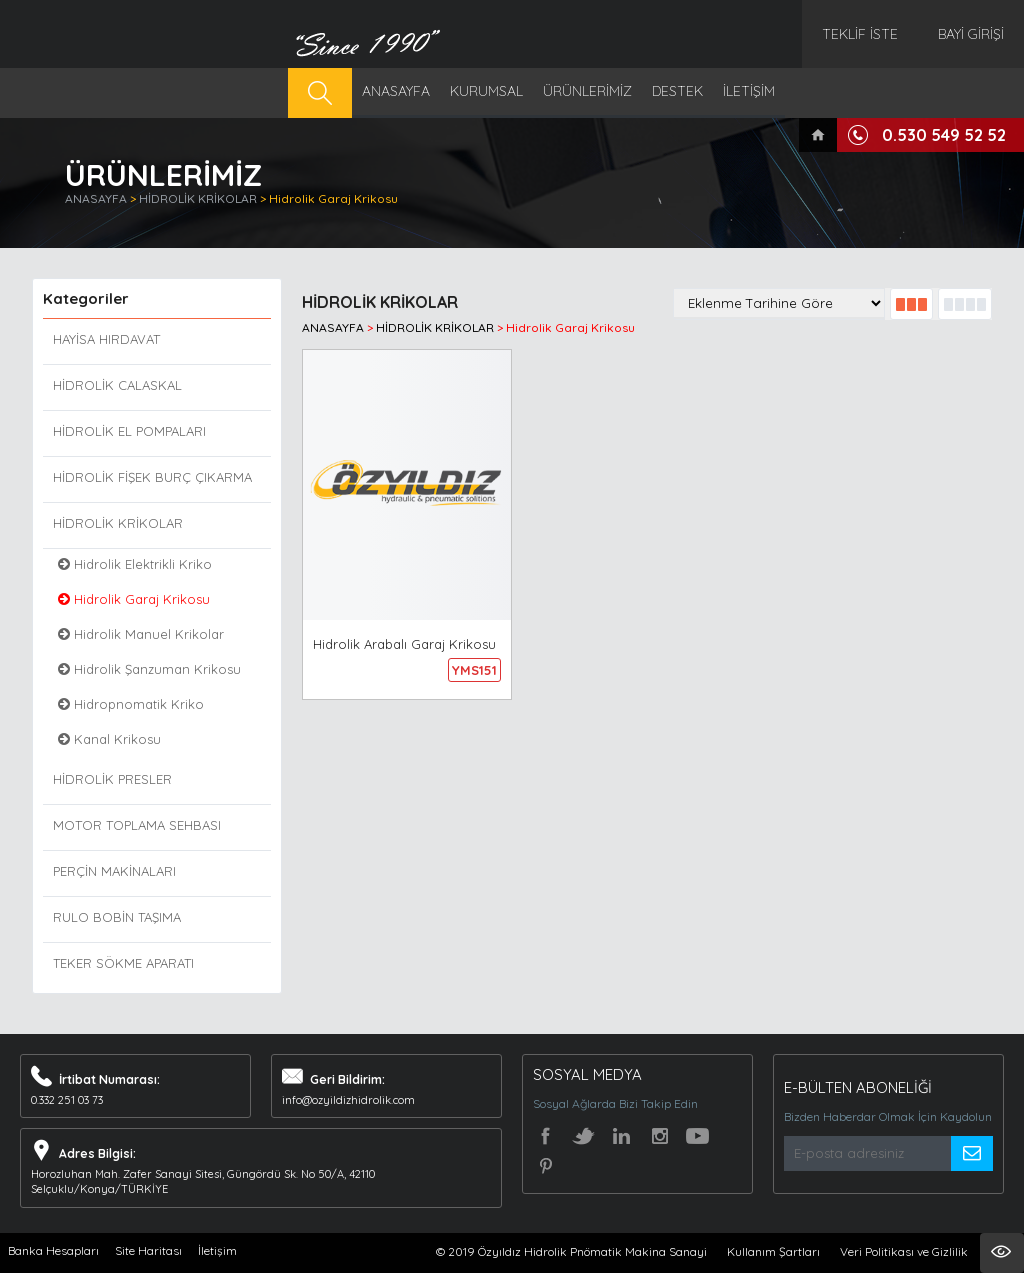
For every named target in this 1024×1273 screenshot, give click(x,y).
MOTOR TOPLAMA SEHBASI (137, 825)
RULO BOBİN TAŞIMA (117, 917)
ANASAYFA (396, 91)
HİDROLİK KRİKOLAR (199, 198)
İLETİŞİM (749, 91)
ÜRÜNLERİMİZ (587, 91)
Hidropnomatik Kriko (131, 704)
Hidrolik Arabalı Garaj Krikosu (404, 644)
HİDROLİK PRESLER (112, 779)
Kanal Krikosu (109, 739)
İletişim (217, 1250)
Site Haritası (148, 1250)
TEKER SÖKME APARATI (123, 963)
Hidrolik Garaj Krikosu (333, 198)
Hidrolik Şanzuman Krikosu (149, 669)
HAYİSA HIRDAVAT (106, 339)
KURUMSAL (486, 91)
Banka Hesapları (53, 1250)
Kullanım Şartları (773, 1251)
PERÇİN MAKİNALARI (114, 871)
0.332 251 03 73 (67, 1100)
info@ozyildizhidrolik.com (348, 1100)
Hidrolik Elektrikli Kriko (135, 564)
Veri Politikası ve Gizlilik (904, 1251)
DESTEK (677, 91)
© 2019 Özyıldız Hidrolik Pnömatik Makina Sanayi (571, 1251)
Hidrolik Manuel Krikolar (141, 634)
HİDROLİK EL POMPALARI (129, 431)
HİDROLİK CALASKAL (117, 385)
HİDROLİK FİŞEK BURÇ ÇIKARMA (152, 477)
